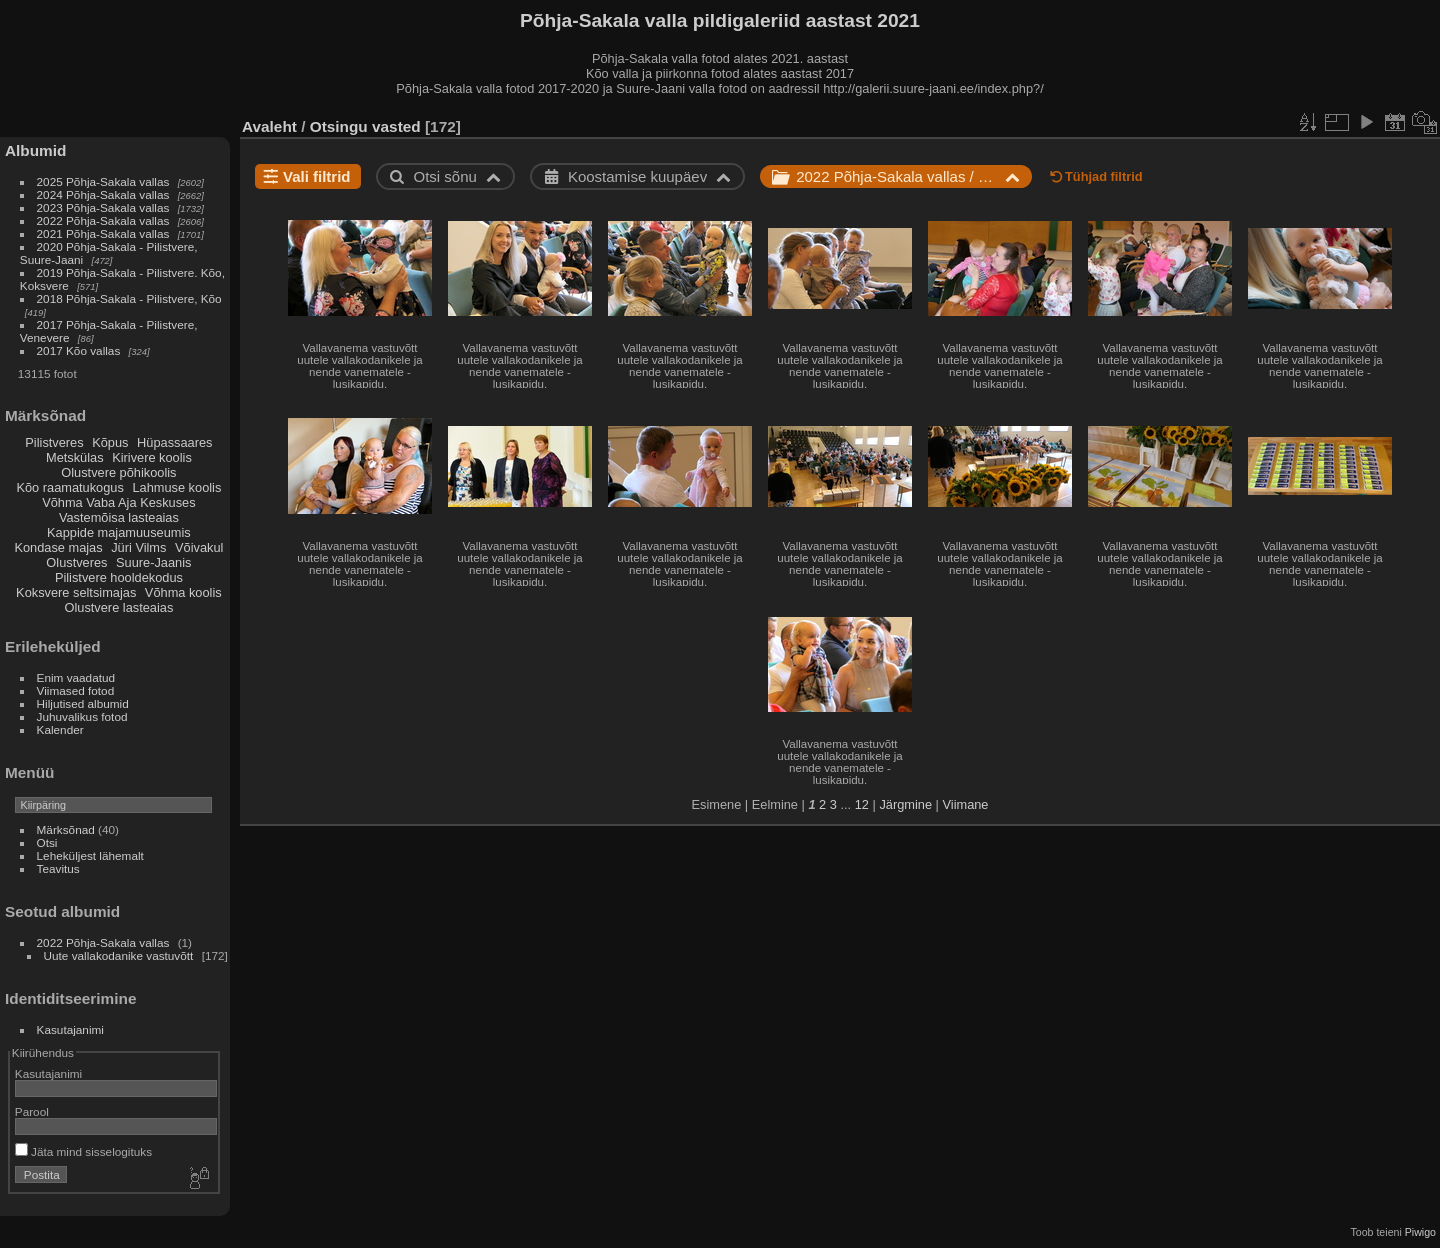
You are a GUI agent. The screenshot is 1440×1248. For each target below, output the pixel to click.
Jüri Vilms (138, 547)
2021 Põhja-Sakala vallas (103, 233)
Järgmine (905, 804)
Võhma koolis (183, 592)
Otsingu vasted (365, 126)
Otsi (47, 842)
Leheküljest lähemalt (90, 855)
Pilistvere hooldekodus (119, 577)
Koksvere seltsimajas (76, 592)
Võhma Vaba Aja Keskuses (118, 502)
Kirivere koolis (152, 457)
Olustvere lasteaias (118, 607)
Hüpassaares (174, 442)
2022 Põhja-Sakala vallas (103, 220)
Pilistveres (54, 442)
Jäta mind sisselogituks (83, 1151)
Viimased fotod (76, 690)
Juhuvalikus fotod (82, 716)
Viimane (965, 804)
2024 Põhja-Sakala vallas (103, 194)
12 (862, 804)
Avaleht (269, 126)
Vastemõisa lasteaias (119, 517)
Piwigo (1420, 1232)
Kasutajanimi (70, 1029)
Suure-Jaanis (153, 562)
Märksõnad (66, 829)
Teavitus (58, 868)
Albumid (35, 150)
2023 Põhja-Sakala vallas (103, 207)
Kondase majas (58, 547)
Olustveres (76, 562)
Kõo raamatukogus (69, 487)
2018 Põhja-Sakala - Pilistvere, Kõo (129, 298)
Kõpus (110, 442)
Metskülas (75, 457)
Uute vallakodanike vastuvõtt (119, 955)
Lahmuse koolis (176, 487)
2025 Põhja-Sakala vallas (103, 181)
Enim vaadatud (76, 677)
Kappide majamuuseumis (119, 532)
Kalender (60, 729)
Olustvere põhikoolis (118, 472)
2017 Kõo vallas (79, 350)
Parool (32, 1111)
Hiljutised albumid (83, 703)
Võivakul (199, 547)
